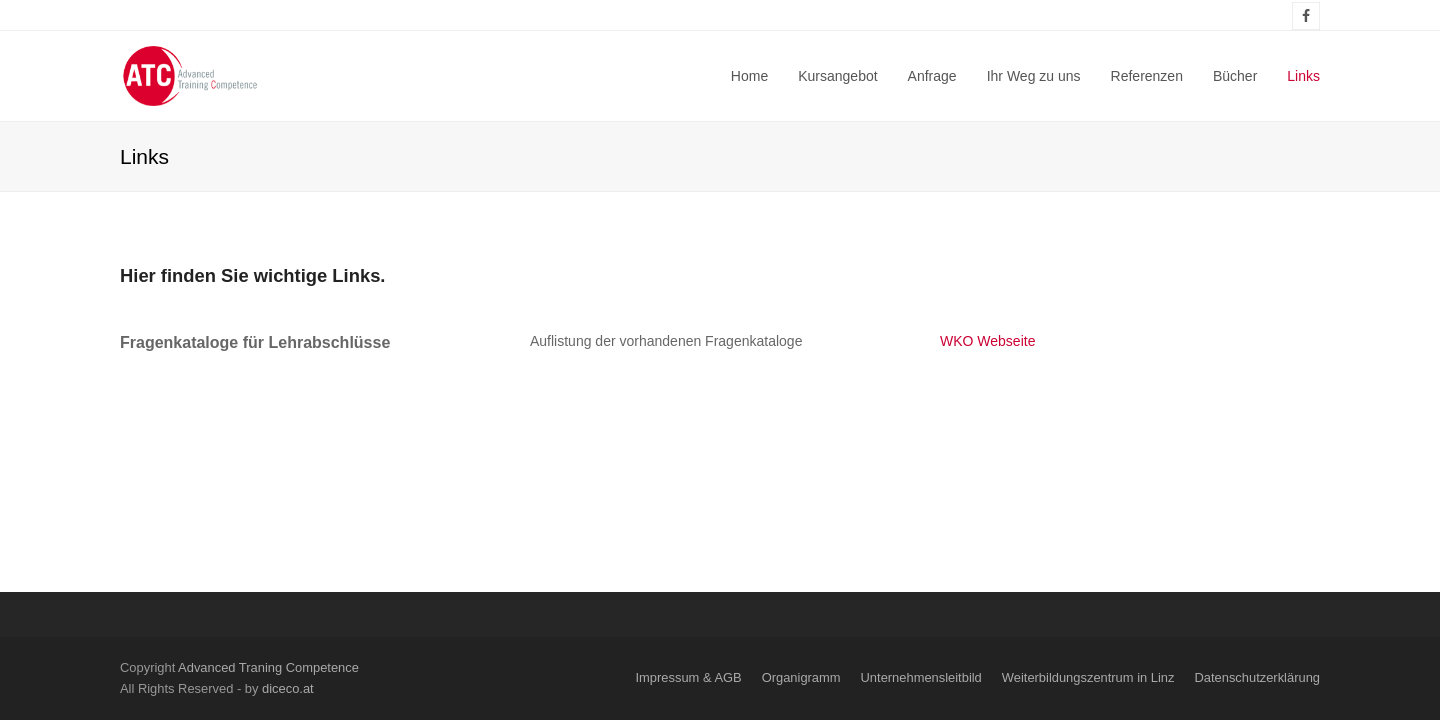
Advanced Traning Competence (268, 667)
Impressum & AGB (688, 677)
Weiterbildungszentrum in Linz (1088, 677)
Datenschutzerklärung (1257, 677)
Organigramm (801, 677)
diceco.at (288, 688)
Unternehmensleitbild (921, 677)
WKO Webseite (987, 341)
